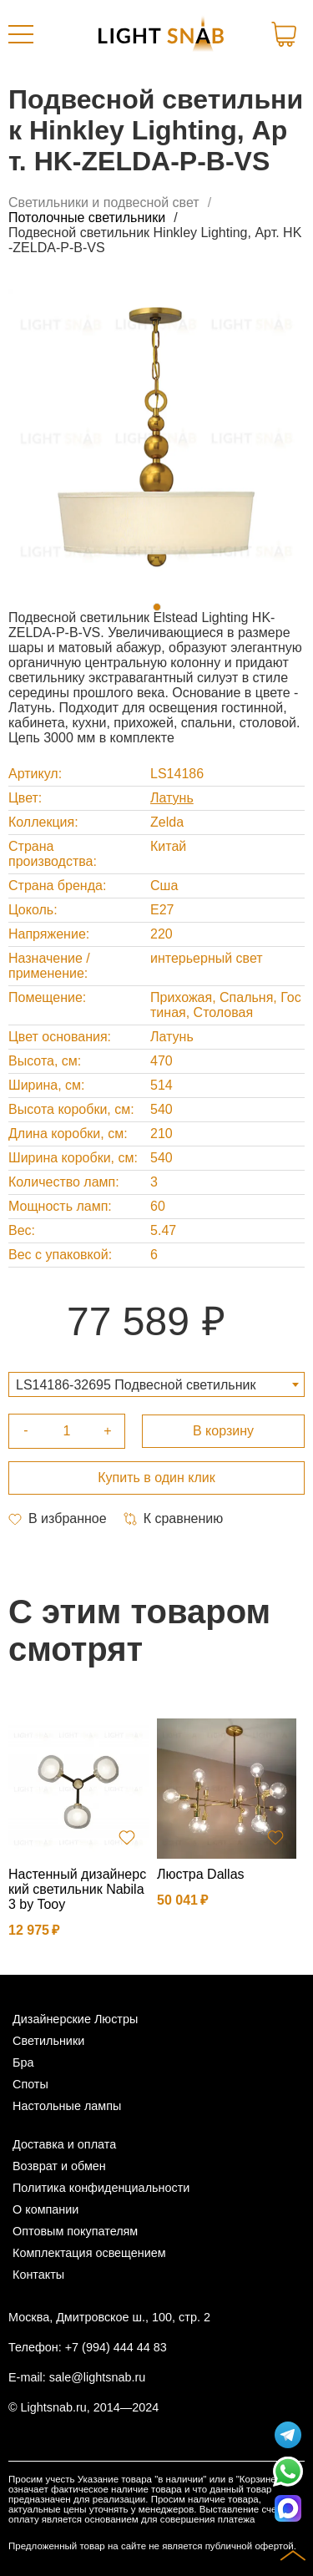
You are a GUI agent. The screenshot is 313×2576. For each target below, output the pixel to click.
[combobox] (156, 1384)
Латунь (172, 798)
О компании (45, 2209)
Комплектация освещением (89, 2253)
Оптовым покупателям (75, 2231)
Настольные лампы (67, 2106)
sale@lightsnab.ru (97, 2377)
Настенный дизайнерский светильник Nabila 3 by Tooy (77, 1889)
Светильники (48, 2040)
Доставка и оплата (64, 2144)
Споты (30, 2084)
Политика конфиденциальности (101, 2187)
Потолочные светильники (86, 217)
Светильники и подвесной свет (103, 202)
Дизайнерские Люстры (75, 2019)
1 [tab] (157, 607)
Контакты (38, 2274)
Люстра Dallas (201, 1874)
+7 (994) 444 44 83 (116, 2347)
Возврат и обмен (59, 2166)
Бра (23, 2062)
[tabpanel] (156, 437)
